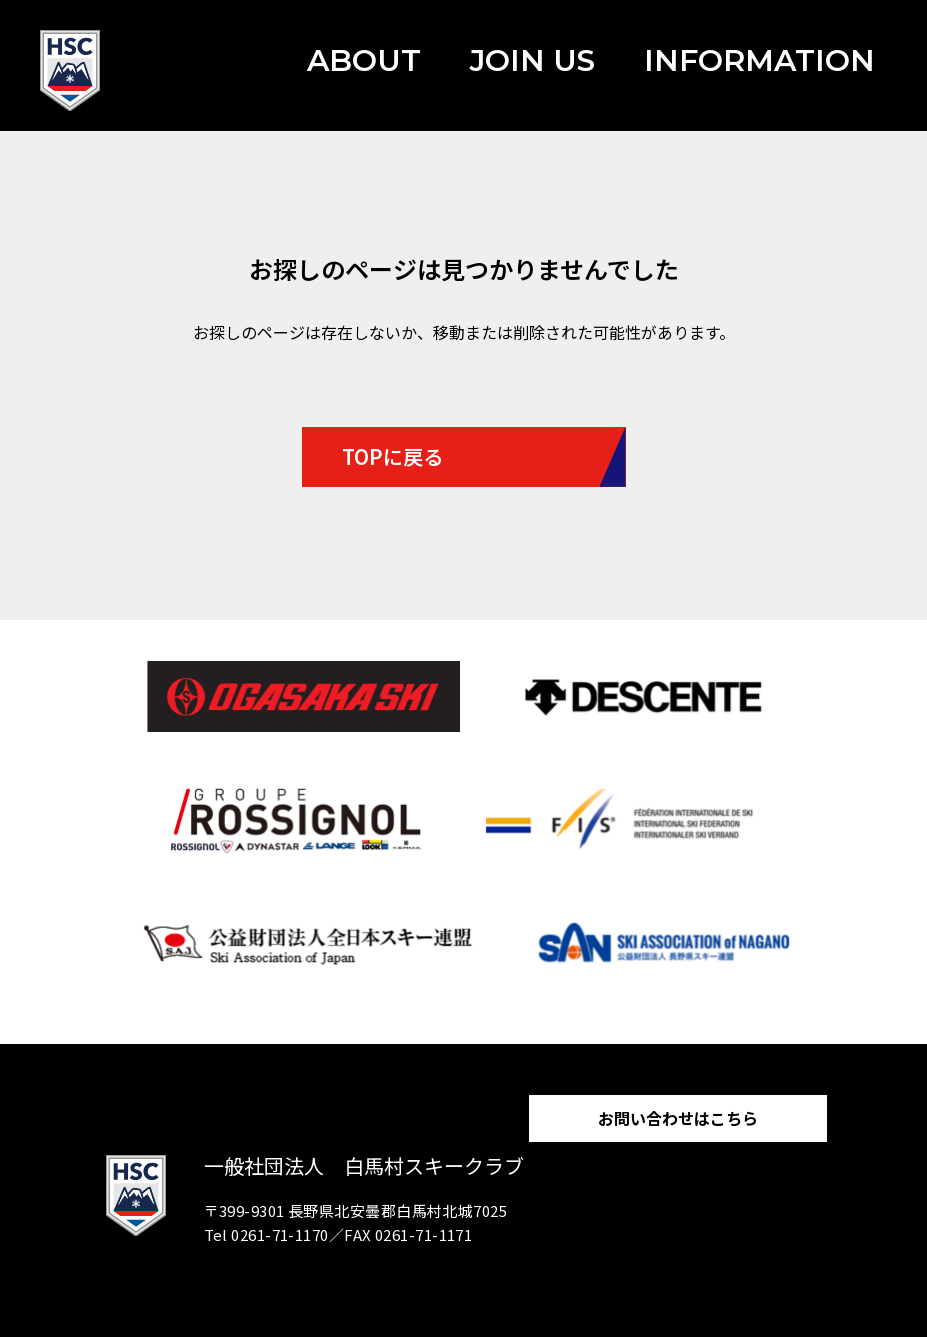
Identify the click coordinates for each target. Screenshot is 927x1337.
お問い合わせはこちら (678, 1118)
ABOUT (364, 60)
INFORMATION (759, 60)
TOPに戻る (392, 456)
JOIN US (532, 60)
